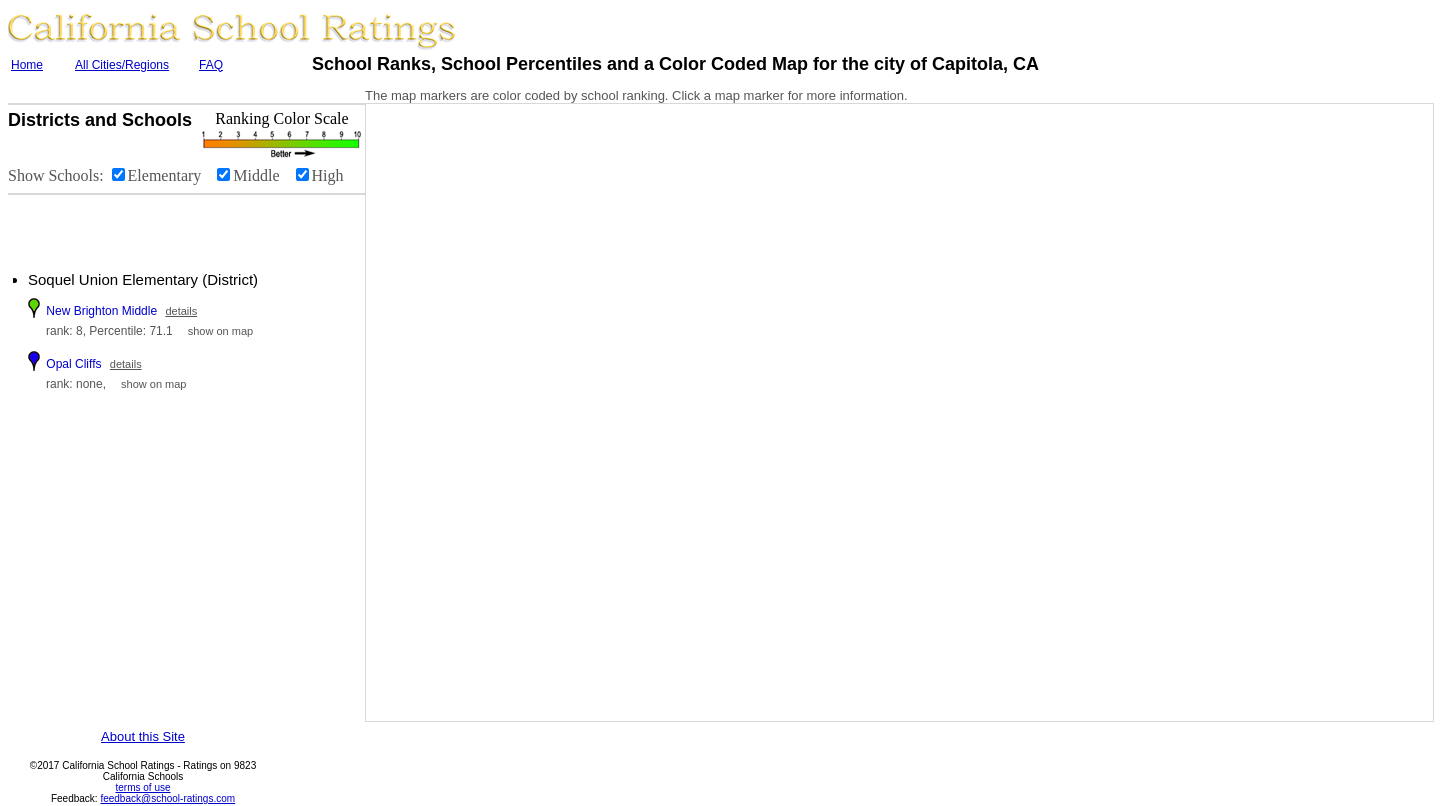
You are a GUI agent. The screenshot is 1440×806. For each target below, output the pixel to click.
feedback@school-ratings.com (167, 798)
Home (27, 65)
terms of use (142, 787)
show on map (220, 331)
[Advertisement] (130, 225)
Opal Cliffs (73, 364)
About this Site (143, 736)
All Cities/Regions (122, 65)
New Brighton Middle (101, 311)
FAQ (211, 65)
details (181, 311)
